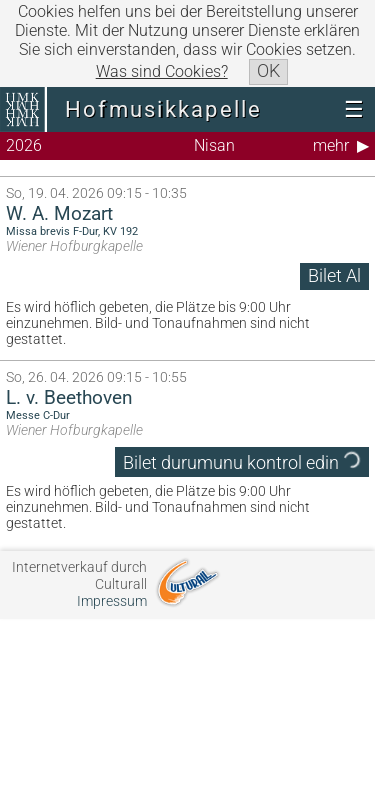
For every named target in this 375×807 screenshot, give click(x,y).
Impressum (112, 601)
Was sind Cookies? (162, 71)
